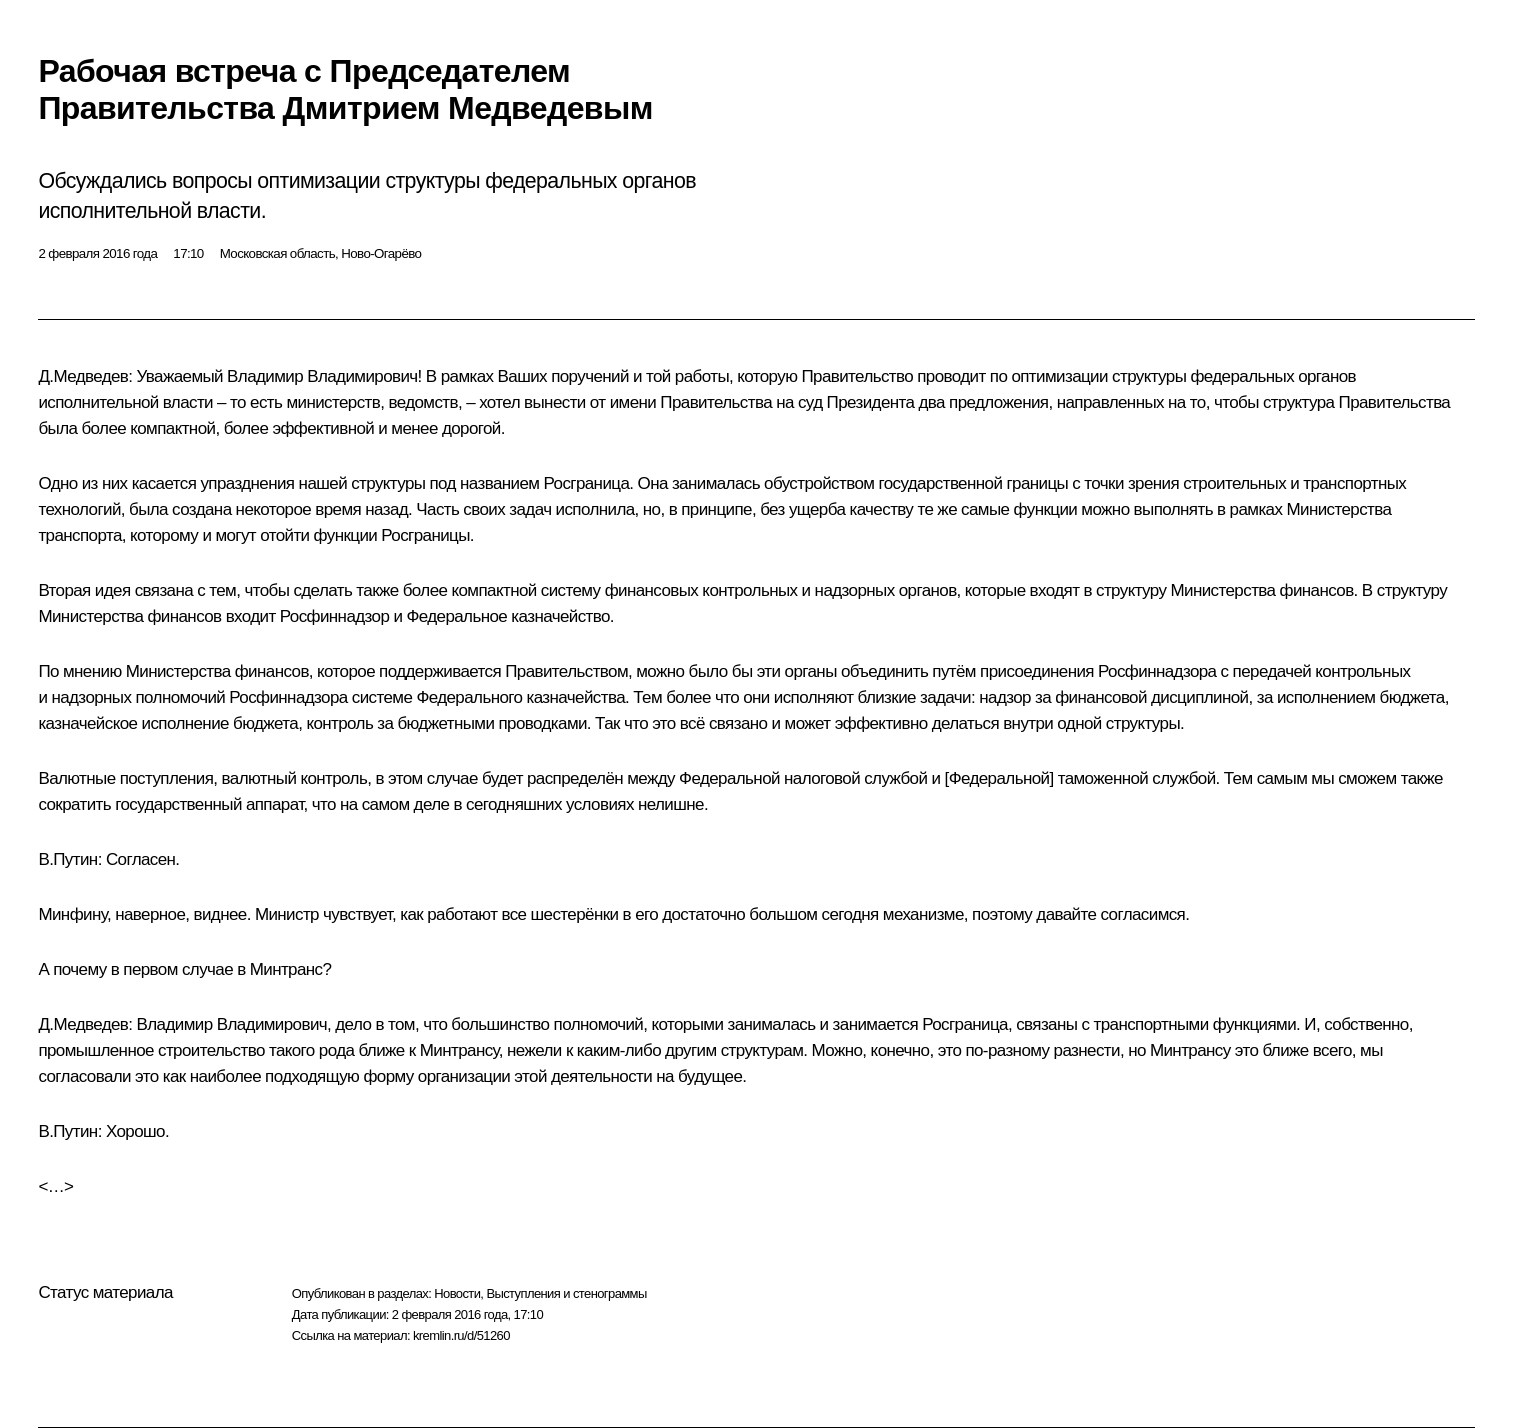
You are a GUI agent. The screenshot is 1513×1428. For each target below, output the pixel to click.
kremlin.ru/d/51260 (461, 1335)
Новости (457, 1293)
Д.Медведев (83, 376)
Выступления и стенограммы (566, 1293)
